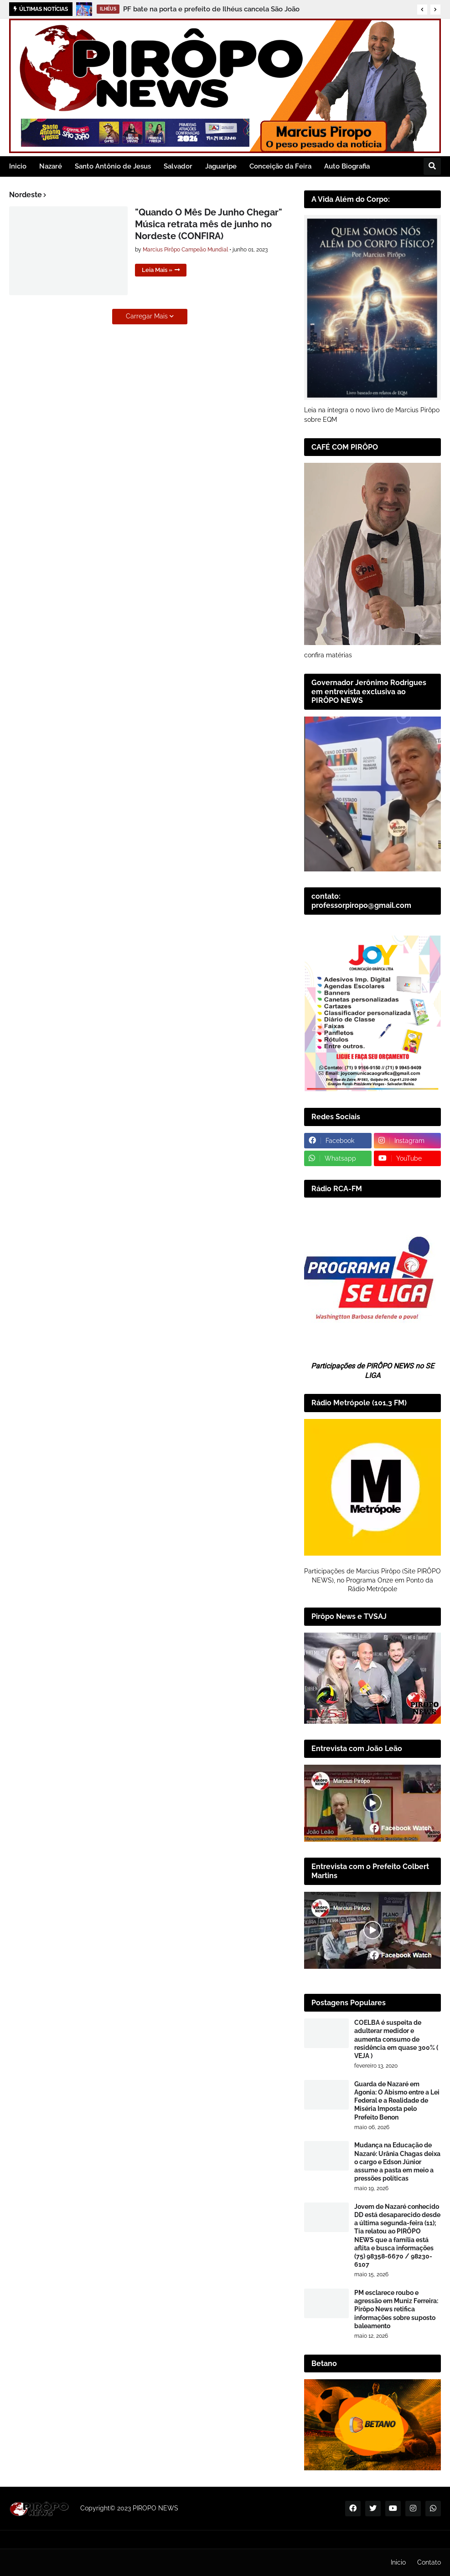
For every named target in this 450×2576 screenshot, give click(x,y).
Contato (429, 2562)
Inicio (398, 2562)
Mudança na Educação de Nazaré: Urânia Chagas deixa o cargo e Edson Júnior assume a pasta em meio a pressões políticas (397, 2161)
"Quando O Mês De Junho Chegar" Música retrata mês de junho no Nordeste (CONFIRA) (208, 224)
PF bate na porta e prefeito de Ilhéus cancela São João (211, 9)
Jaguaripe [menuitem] (221, 166)
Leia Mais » (157, 269)
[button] (422, 9)
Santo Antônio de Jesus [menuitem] (113, 166)
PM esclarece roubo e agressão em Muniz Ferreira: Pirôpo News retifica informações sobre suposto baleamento (396, 2309)
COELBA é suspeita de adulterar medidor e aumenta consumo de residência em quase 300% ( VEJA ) (396, 2039)
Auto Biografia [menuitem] (347, 166)
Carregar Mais (147, 316)
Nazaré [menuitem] (50, 166)
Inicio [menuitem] (17, 166)
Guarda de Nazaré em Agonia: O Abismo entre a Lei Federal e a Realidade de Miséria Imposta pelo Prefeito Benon (397, 2100)
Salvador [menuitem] (178, 166)
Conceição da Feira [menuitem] (280, 166)
